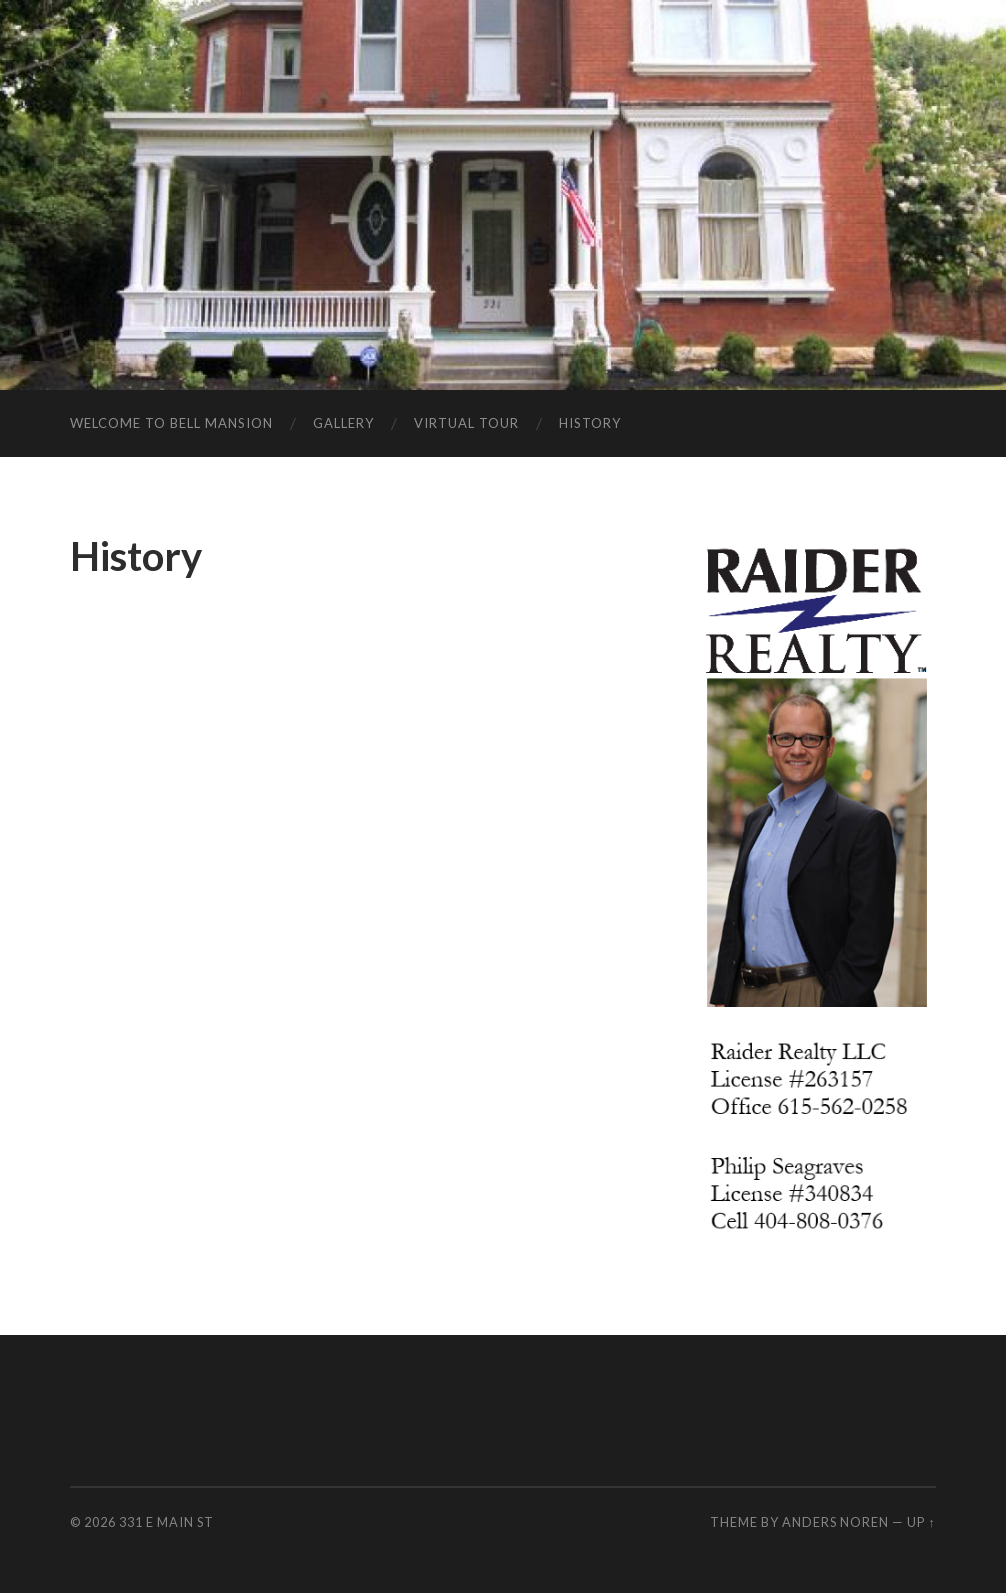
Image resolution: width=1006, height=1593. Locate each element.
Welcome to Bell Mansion (171, 423)
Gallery (343, 423)
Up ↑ (921, 1522)
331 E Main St (166, 1522)
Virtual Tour (466, 423)
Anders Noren (835, 1522)
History (590, 423)
